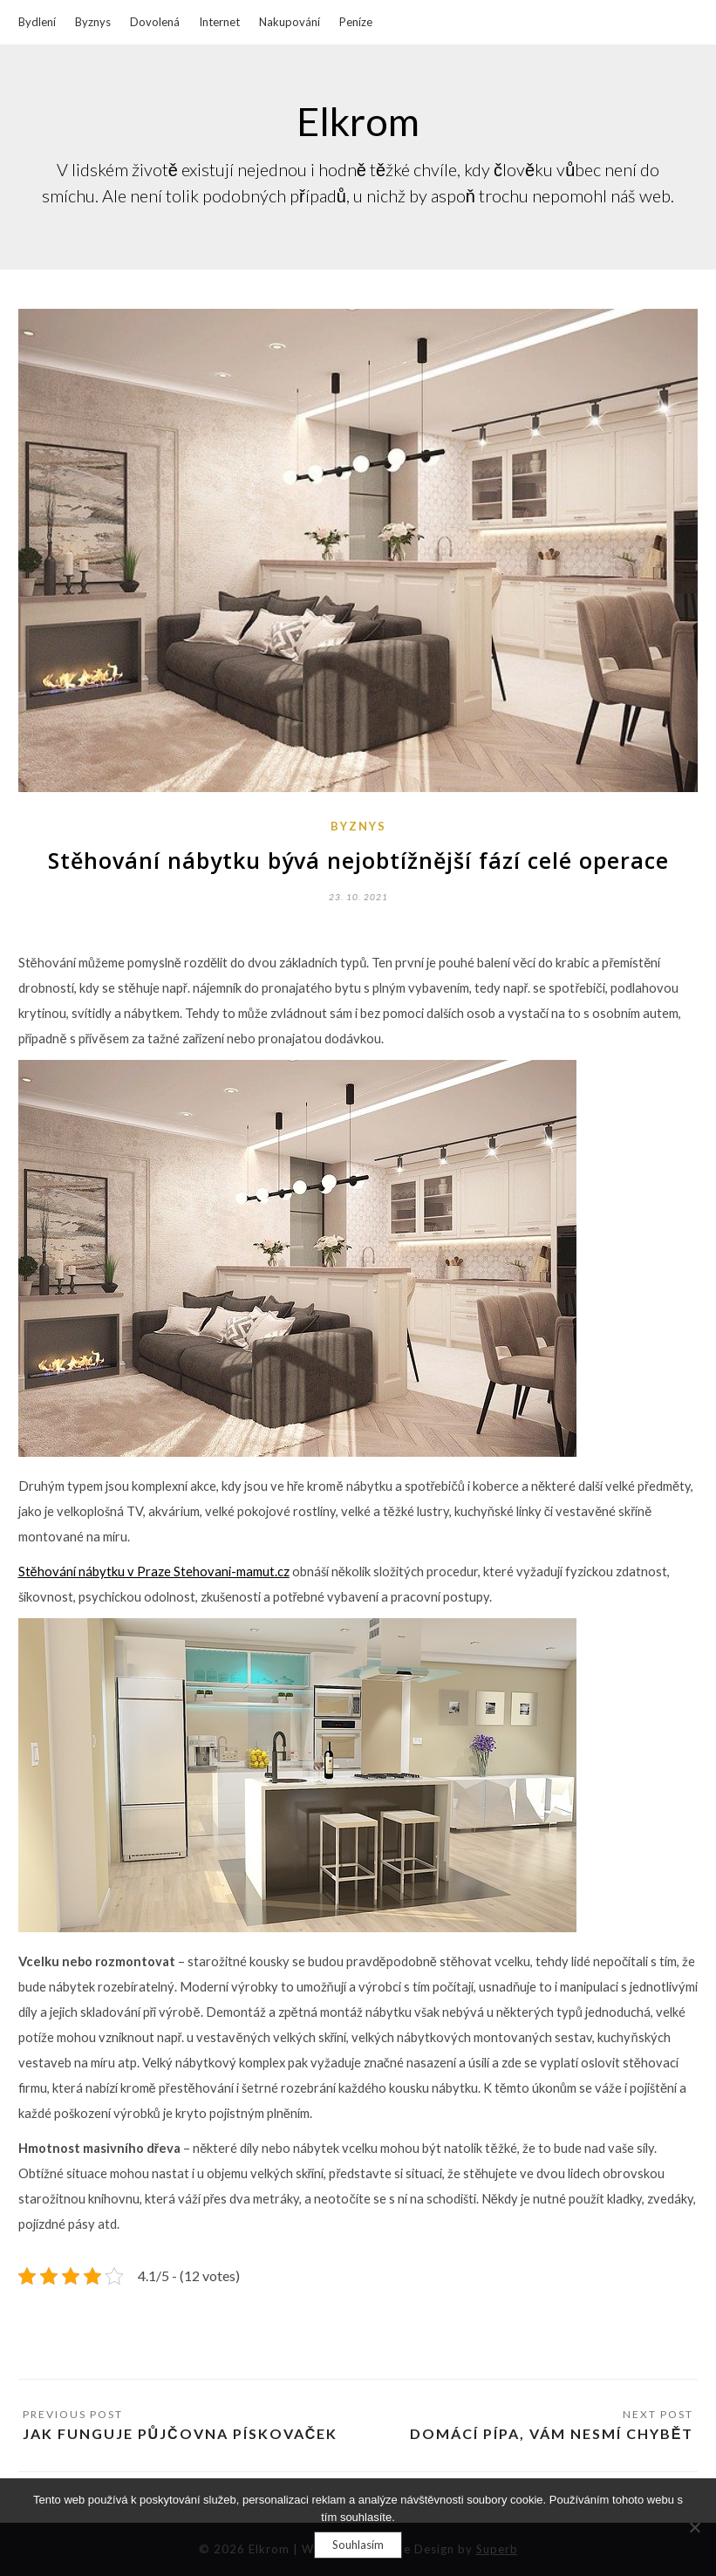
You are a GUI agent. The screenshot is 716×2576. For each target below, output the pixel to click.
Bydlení (37, 22)
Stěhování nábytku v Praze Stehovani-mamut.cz (154, 1571)
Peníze (355, 22)
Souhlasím (358, 2545)
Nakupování (289, 22)
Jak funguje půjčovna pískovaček (180, 2433)
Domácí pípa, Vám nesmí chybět (552, 2433)
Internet (219, 22)
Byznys (93, 22)
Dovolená (155, 22)
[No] (694, 2527)
